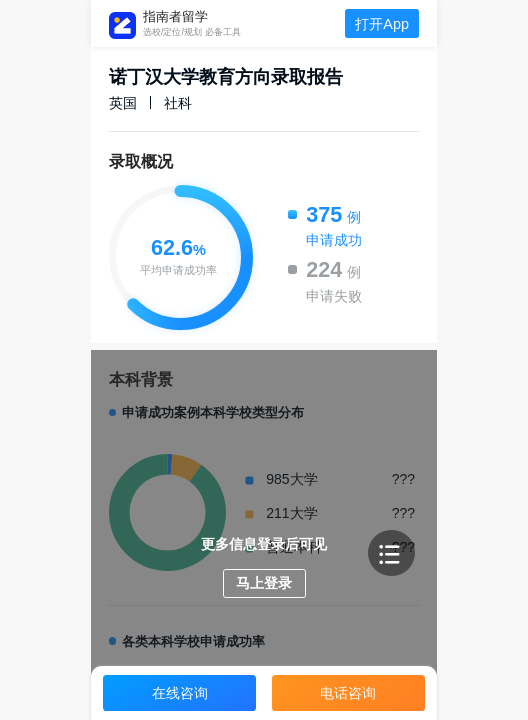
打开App (382, 24)
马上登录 (264, 583)
